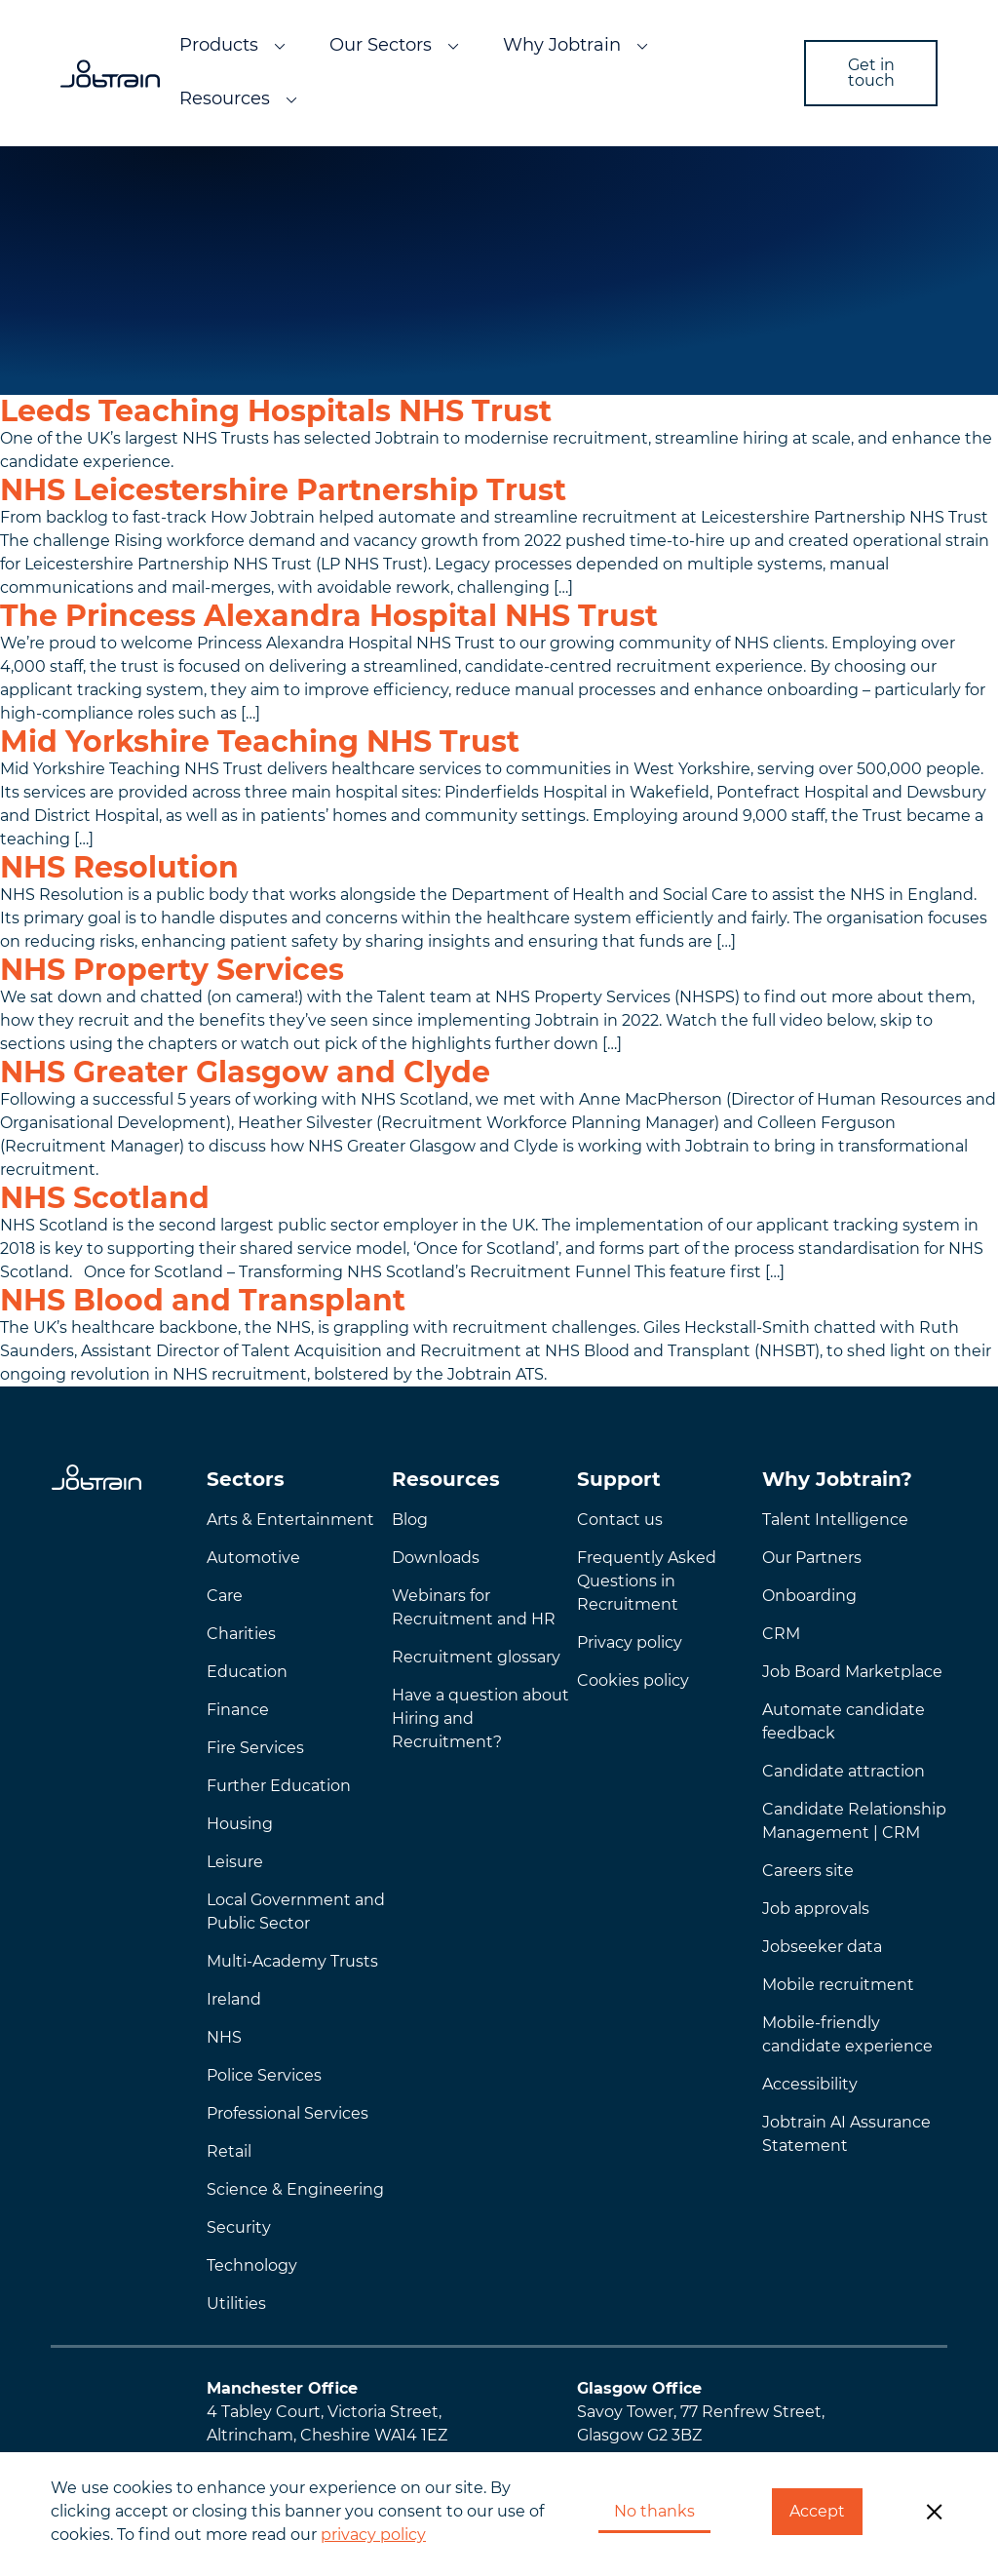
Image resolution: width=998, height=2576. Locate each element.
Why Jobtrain (562, 45)
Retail (229, 2151)
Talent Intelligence (835, 1519)
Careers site (808, 1870)
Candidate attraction (843, 1771)
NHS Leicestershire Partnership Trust (283, 490)
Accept (817, 2511)
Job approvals (815, 1908)
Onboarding (809, 1595)
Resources (224, 98)
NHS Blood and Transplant (202, 1300)
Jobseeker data (822, 1946)
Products (218, 45)
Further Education (279, 1785)
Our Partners (812, 1557)
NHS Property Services (172, 970)
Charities (241, 1633)
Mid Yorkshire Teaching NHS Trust (259, 741)
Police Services (264, 2075)
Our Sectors (380, 45)
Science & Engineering (295, 2189)
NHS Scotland (105, 1198)
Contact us (620, 1519)
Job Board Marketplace (852, 1671)
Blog (410, 1519)
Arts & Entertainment (290, 1519)
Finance (238, 1709)
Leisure (235, 1862)
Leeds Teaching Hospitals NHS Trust (276, 411)
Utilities (236, 2303)
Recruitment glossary (476, 1657)
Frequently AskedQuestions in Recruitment (646, 1581)
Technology (252, 2265)
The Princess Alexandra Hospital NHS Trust (329, 616)
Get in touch (871, 73)
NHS (224, 2037)
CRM (781, 1633)
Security (239, 2227)
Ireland (234, 1999)
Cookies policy (633, 1680)
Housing (240, 1824)
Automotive (253, 1557)
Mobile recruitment (838, 1984)
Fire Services (255, 1747)
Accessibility (810, 2084)
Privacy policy (629, 1642)
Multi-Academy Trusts (292, 1961)
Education (247, 1671)
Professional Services (287, 2113)
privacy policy (373, 2534)
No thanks (654, 2511)
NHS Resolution (119, 867)
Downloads (436, 1557)
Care (225, 1595)
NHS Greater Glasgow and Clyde (245, 1072)
